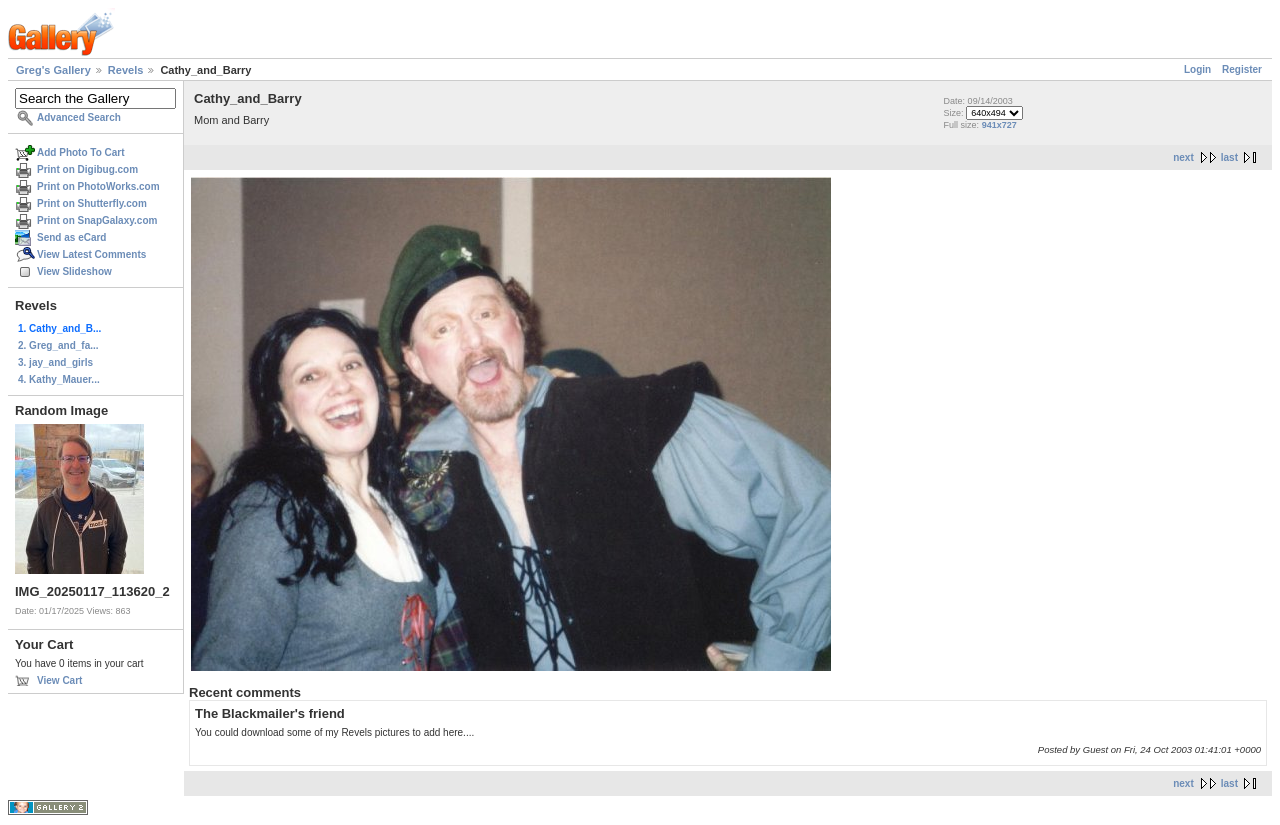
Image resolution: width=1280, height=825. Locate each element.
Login (1197, 69)
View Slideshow (74, 271)
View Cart (59, 680)
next (1183, 157)
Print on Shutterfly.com (92, 203)
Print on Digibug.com (87, 169)
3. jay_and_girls (55, 362)
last (1229, 157)
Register (1242, 69)
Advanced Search (79, 117)
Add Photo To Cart (81, 152)
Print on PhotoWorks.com (98, 186)
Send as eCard (71, 237)
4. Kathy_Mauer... (59, 379)
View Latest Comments (91, 254)
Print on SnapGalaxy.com (97, 220)
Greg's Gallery (53, 70)
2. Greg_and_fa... (58, 345)
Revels (125, 70)
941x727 (999, 125)
